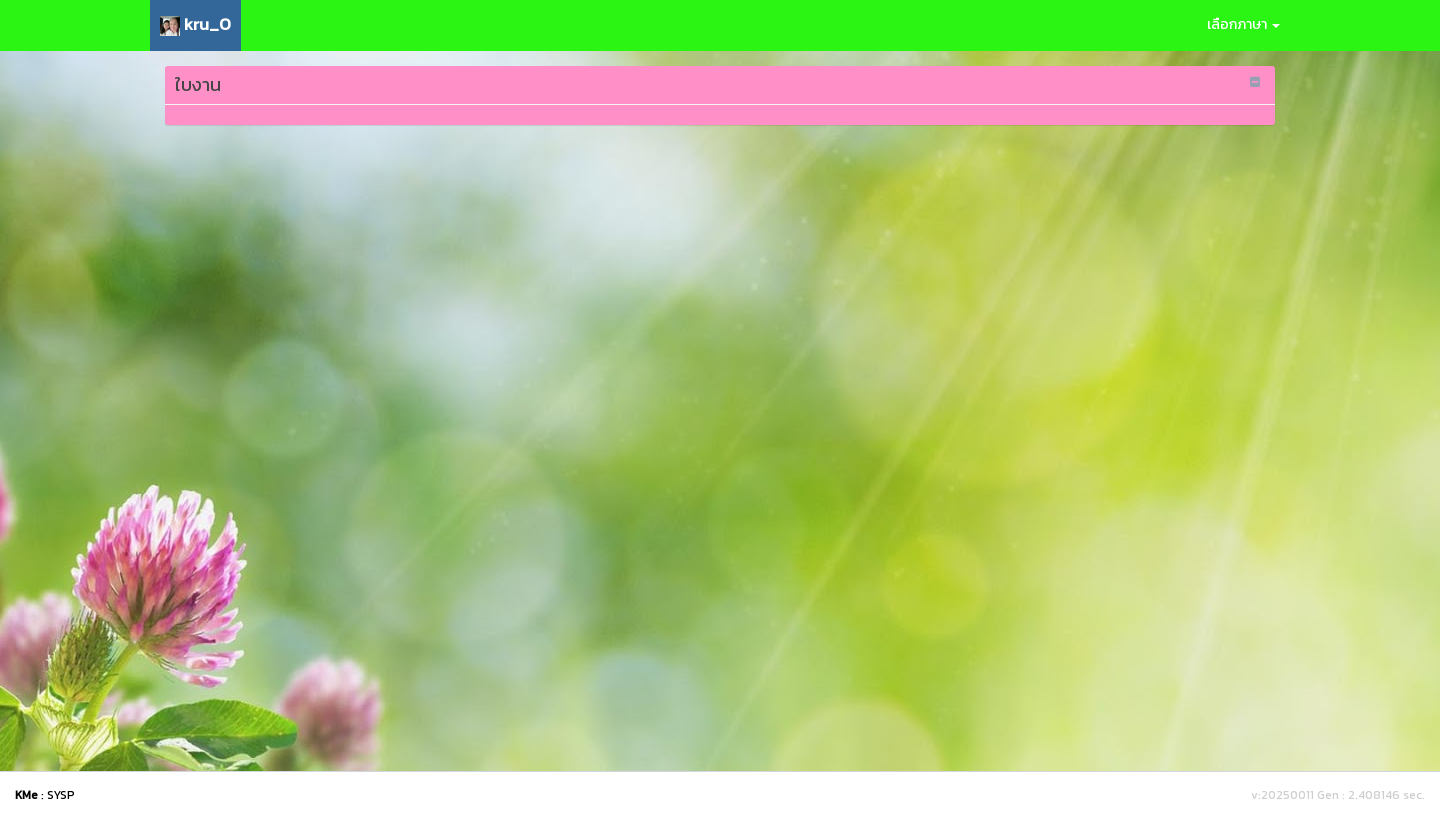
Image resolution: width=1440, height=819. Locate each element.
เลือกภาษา (1243, 24)
